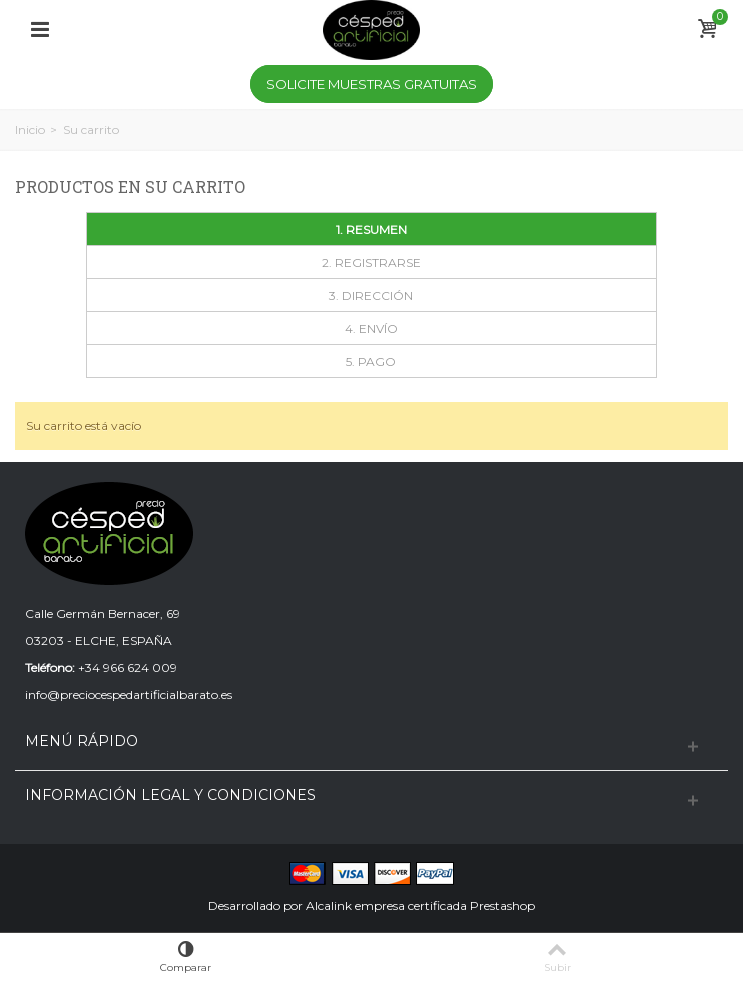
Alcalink (329, 905)
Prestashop (502, 905)
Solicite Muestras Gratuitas (371, 84)
